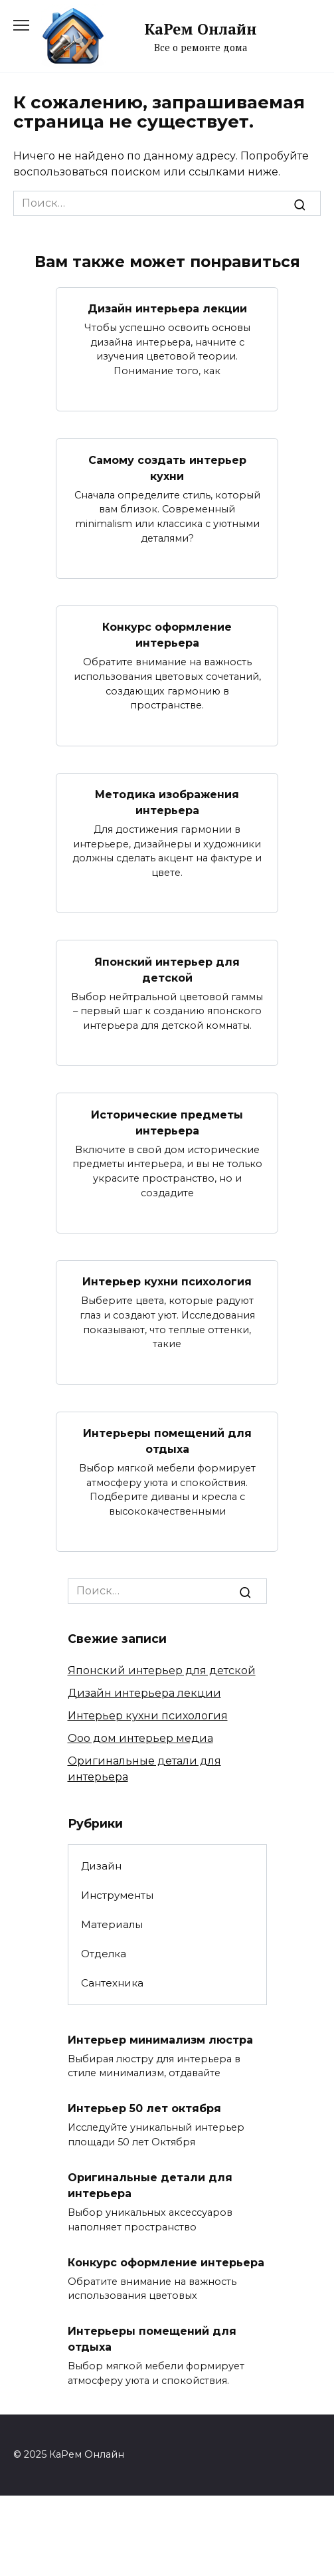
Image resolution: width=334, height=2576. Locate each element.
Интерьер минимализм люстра (160, 2039)
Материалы (112, 1924)
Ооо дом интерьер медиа (140, 1738)
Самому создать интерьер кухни (167, 467)
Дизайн (101, 1866)
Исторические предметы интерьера (167, 1122)
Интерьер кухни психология (167, 1281)
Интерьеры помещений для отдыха (167, 1441)
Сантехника (112, 1983)
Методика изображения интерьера (167, 802)
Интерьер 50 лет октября (144, 2108)
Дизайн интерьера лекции (167, 308)
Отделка (103, 1953)
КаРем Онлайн (200, 29)
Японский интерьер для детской (167, 969)
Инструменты (117, 1895)
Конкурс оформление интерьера (167, 635)
